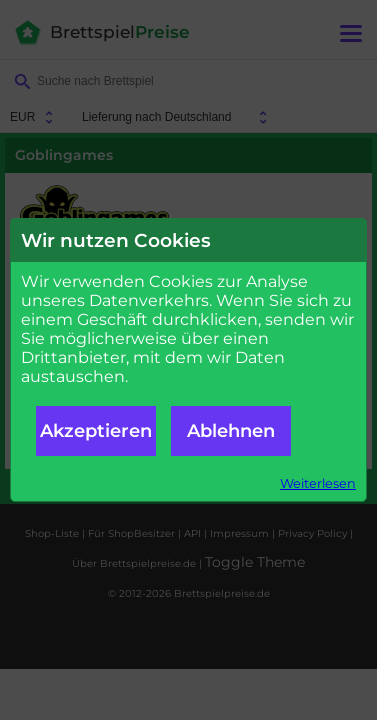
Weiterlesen (318, 483)
